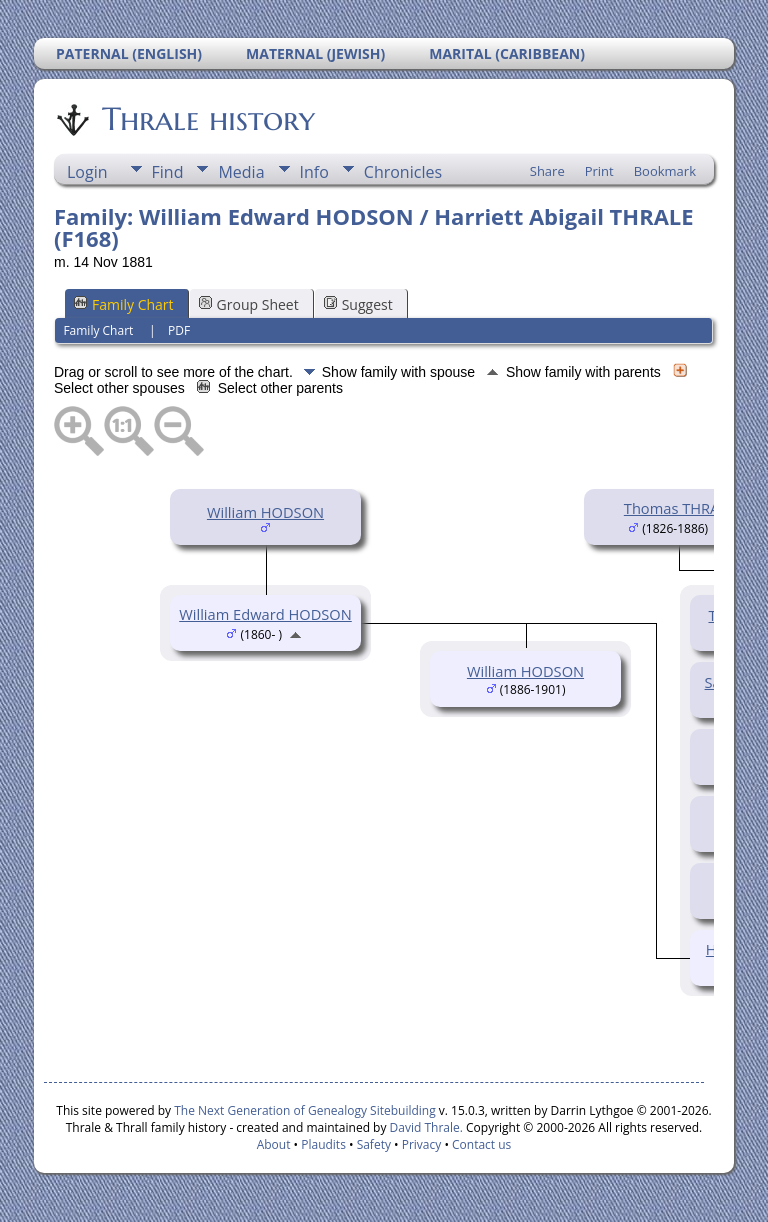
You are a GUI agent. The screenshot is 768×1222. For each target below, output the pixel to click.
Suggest (358, 304)
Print (599, 171)
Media (241, 172)
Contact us (481, 1144)
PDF (179, 330)
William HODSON (265, 512)
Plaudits (323, 1144)
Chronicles (403, 172)
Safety (374, 1144)
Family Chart (124, 304)
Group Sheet (249, 304)
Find (168, 172)
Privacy (422, 1144)
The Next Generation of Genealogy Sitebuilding (305, 1110)
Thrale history (207, 119)
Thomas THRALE (679, 508)
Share (547, 171)
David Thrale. (424, 1127)
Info (314, 172)
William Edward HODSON (265, 614)
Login (87, 172)
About (274, 1144)
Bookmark (665, 171)
